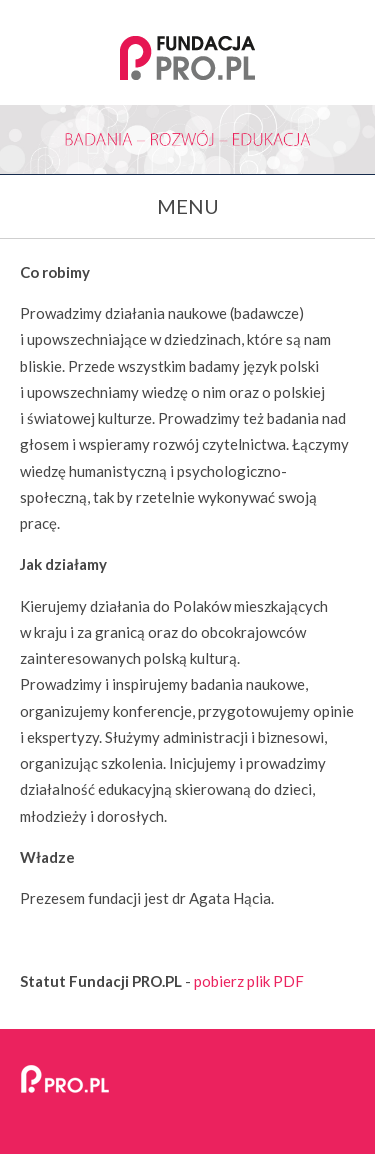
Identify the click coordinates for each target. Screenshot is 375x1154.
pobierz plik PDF (249, 981)
